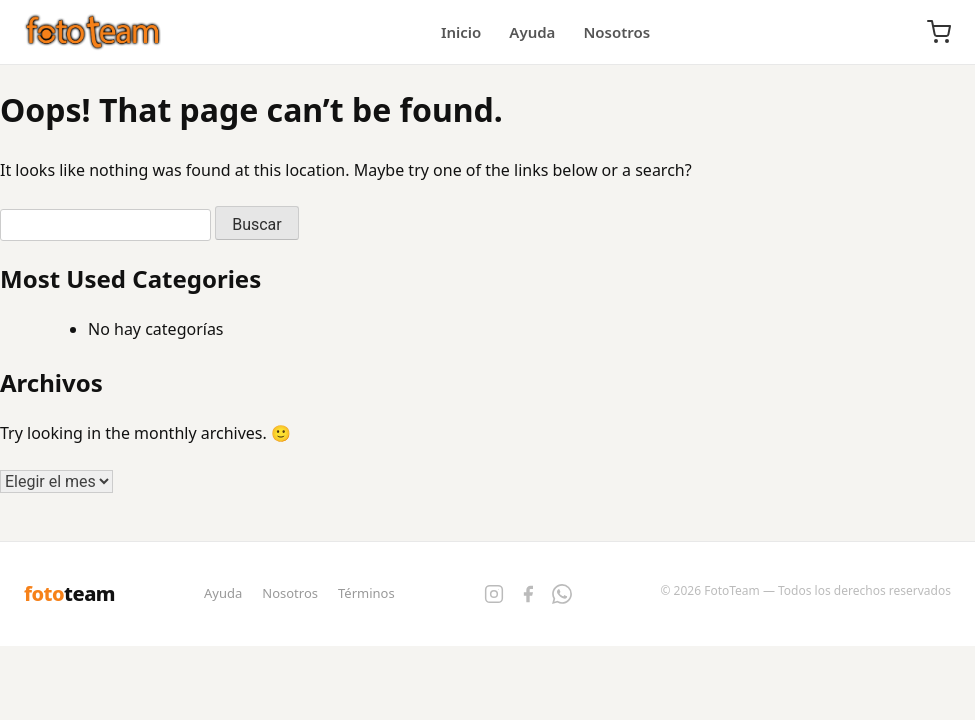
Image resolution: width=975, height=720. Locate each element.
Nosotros (616, 32)
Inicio (461, 32)
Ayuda (532, 32)
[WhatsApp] (562, 594)
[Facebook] (528, 594)
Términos (366, 593)
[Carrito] (939, 32)
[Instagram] (494, 594)
